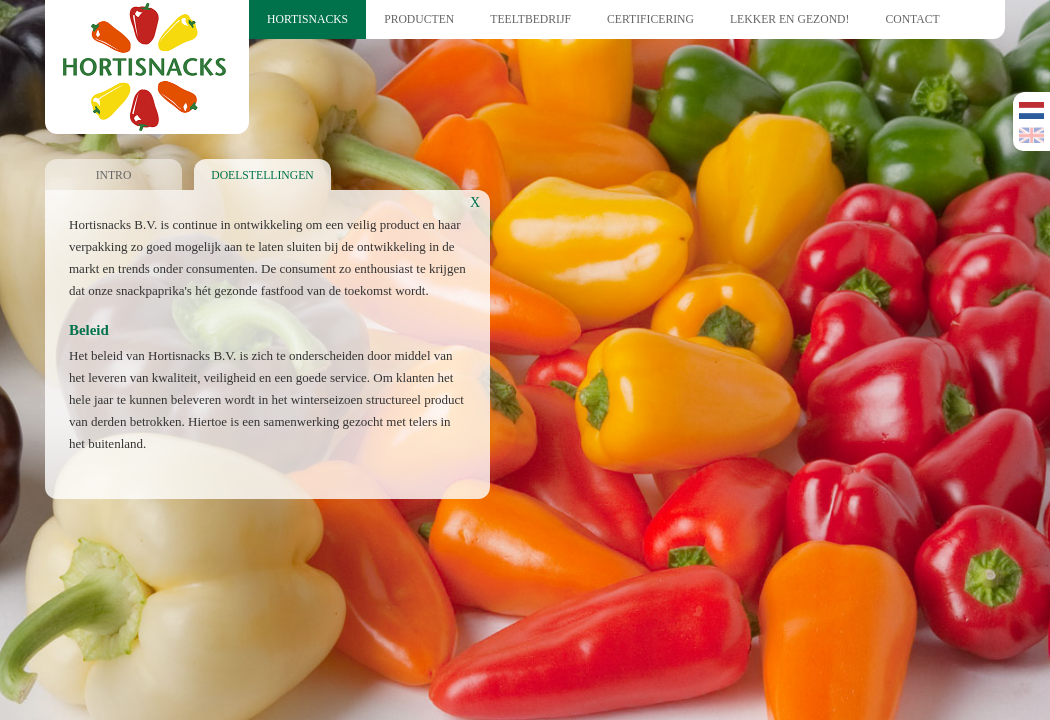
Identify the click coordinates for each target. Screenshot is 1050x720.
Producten (419, 19)
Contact (912, 19)
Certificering (650, 19)
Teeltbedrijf (530, 19)
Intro (114, 175)
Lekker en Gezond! (789, 19)
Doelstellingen (262, 175)
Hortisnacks (307, 19)
